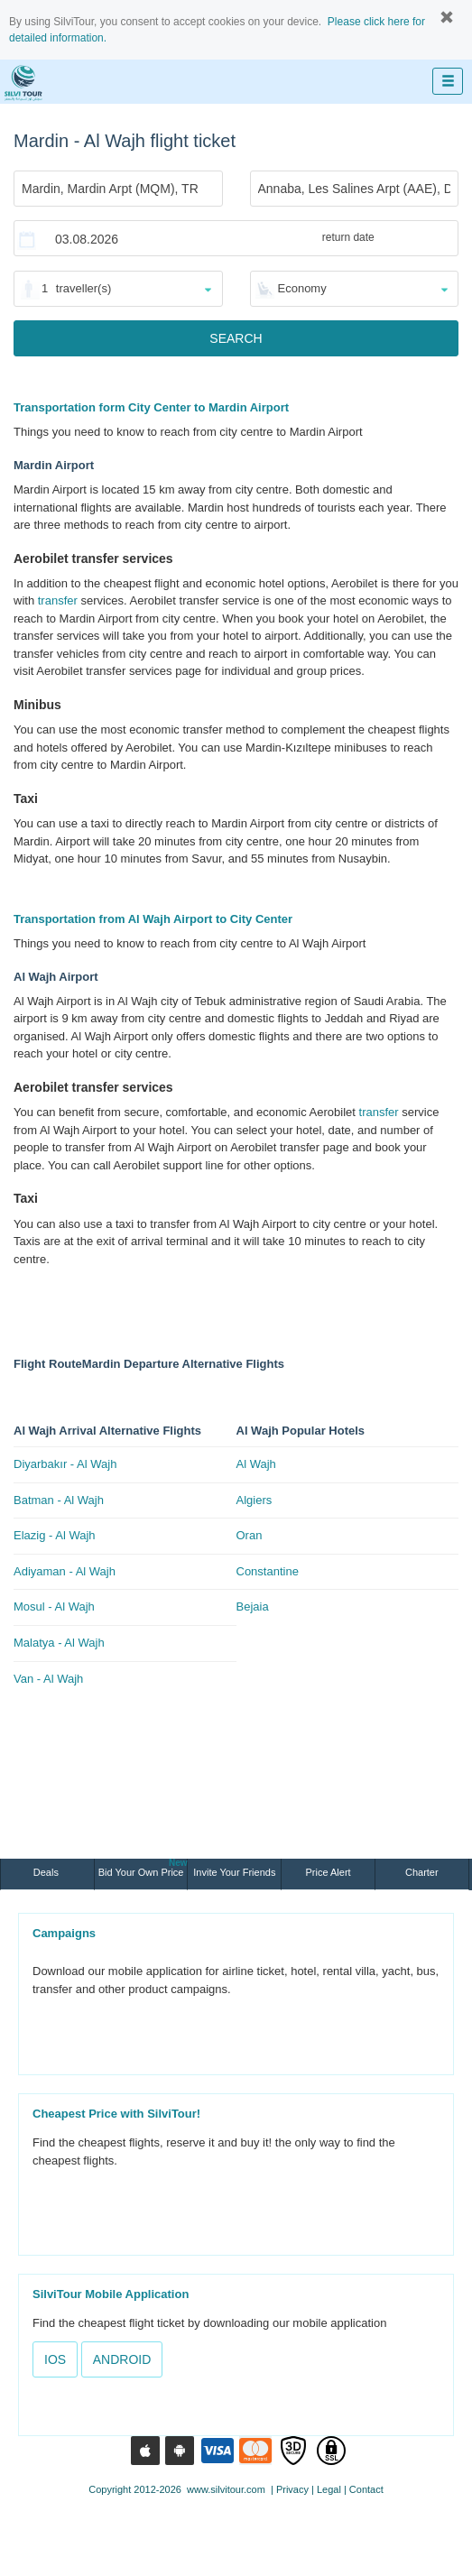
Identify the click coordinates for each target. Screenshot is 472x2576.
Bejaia (252, 1606)
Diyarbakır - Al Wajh (65, 1464)
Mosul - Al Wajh (54, 1606)
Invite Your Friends (234, 1872)
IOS (55, 2359)
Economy (302, 288)
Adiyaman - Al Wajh (65, 1571)
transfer (58, 600)
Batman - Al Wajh (59, 1500)
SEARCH (235, 338)
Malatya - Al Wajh (59, 1642)
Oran (249, 1535)
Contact (366, 2489)
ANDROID (122, 2359)
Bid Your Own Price (143, 1868)
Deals (47, 1872)
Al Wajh (256, 1464)
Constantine (267, 1571)
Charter (422, 1872)
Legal (329, 2489)
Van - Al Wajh (48, 1678)
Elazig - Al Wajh (55, 1535)
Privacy (292, 2489)
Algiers (254, 1500)
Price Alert (328, 1872)
